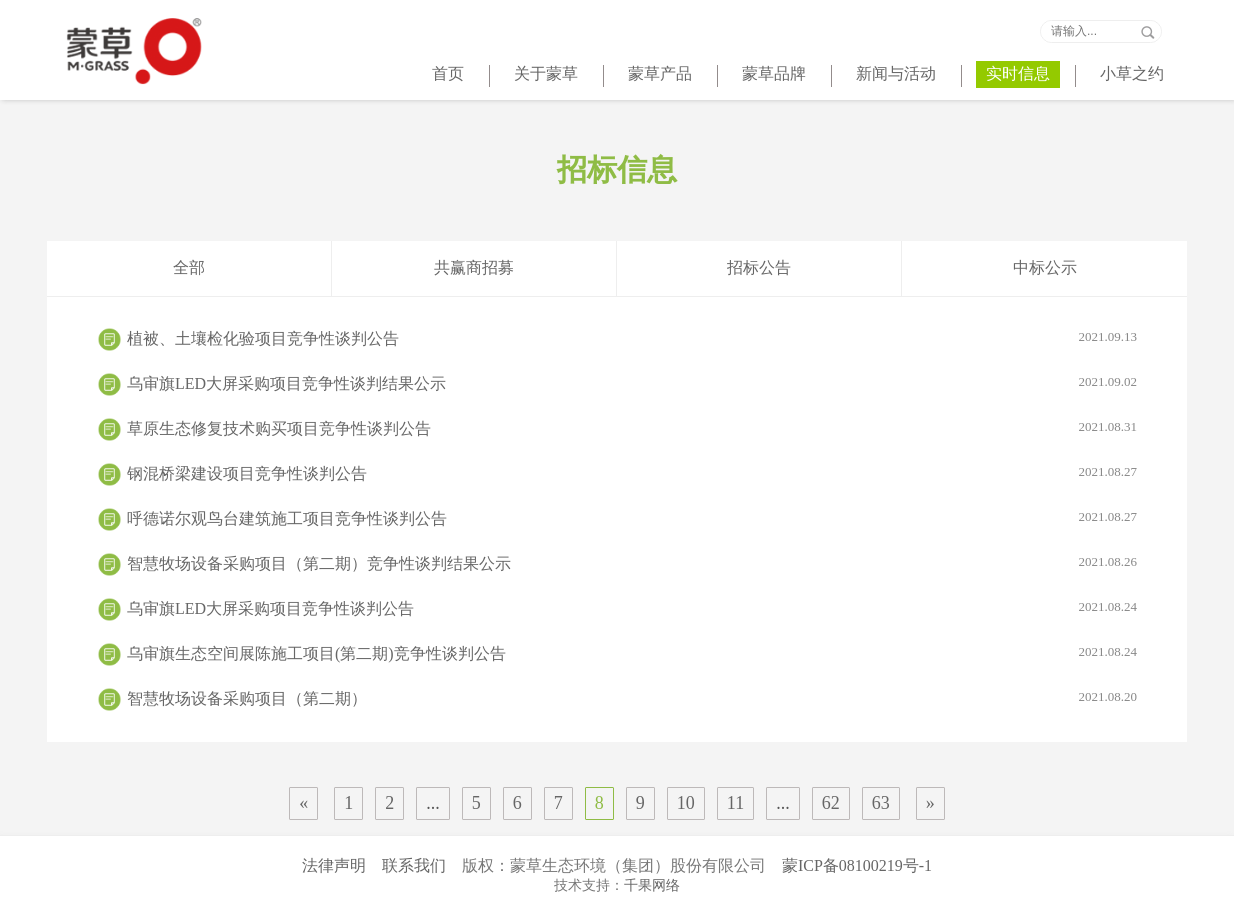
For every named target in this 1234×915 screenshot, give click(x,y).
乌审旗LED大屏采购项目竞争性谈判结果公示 (632, 383)
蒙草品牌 (774, 73)
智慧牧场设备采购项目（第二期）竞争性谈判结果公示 (632, 563)
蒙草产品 (660, 73)
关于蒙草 (546, 73)
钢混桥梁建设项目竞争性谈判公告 (632, 473)
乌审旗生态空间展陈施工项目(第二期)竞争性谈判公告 (632, 653)
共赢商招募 (474, 267)
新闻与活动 (896, 73)
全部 (189, 267)
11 (735, 803)
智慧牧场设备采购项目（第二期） (632, 698)
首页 (448, 73)
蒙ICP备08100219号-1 (857, 865)
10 (686, 803)
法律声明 (334, 865)
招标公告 (759, 267)
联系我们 (414, 865)
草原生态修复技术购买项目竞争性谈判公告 (632, 428)
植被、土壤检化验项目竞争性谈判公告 (632, 338)
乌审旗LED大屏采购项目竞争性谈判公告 (632, 608)
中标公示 (1045, 267)
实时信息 (1018, 73)
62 (831, 803)
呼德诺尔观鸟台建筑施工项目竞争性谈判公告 (632, 518)
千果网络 (652, 885)
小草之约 (1132, 73)
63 (881, 803)
